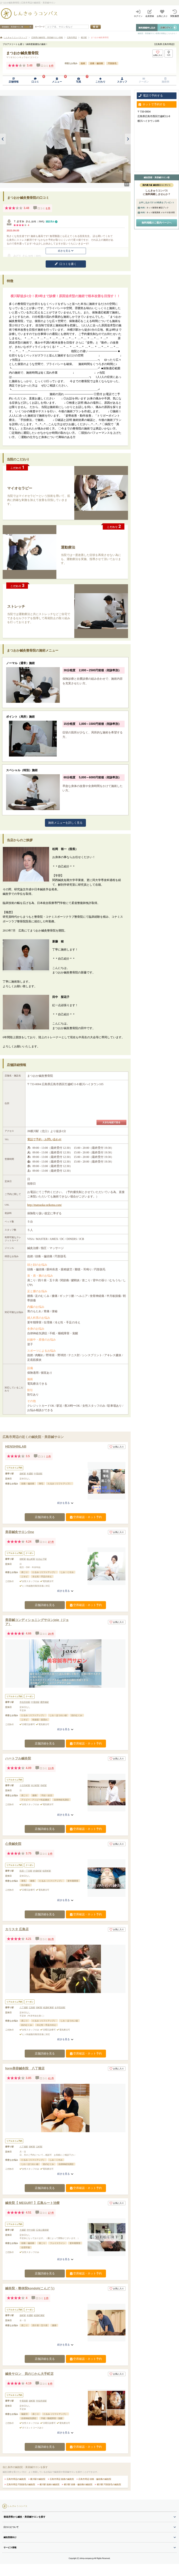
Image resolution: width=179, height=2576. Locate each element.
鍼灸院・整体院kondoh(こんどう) (29, 2288)
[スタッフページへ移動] (122, 80)
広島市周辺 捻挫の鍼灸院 (61, 2479)
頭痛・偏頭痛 (96, 63)
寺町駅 (43, 1785)
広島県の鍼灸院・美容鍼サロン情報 (47, 37)
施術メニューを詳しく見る (65, 822)
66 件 (51, 1939)
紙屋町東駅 (48, 2007)
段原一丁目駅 (26, 1871)
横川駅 (84, 37)
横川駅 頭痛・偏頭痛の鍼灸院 (77, 2484)
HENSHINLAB (15, 1446)
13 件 (51, 1768)
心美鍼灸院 (13, 1844)
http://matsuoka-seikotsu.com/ (44, 1204)
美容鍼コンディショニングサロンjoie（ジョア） (37, 1622)
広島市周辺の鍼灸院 (16, 2479)
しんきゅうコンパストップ (15, 37)
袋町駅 (23, 1473)
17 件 (51, 2212)
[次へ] (128, 139)
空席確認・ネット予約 (86, 1517)
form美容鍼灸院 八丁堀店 (25, 2068)
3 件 (50, 1853)
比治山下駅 (41, 1559)
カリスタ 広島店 (17, 1929)
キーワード (40, 27)
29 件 (51, 1633)
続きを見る (65, 250)
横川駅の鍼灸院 (37, 2479)
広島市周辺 (72, 37)
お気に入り (117, 1446)
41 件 (51, 2078)
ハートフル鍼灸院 (18, 1758)
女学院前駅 (60, 2007)
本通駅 (30, 1473)
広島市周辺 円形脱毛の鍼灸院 (20, 2484)
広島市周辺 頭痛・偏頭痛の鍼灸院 (94, 2479)
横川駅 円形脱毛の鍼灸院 (108, 2484)
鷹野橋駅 (44, 1702)
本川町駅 (35, 1785)
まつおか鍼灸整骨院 (100, 37)
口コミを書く (66, 263)
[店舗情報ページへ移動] (13, 80)
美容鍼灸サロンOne (19, 1532)
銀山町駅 (31, 1559)
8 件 (51, 65)
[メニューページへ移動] (57, 80)
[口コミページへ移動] (35, 80)
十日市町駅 (25, 1785)
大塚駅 (23, 2230)
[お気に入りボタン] (157, 53)
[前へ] (3, 139)
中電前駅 (38, 1473)
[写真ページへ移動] (79, 80)
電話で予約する (151, 95)
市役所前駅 (25, 1702)
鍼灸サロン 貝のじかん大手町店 (29, 2374)
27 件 (51, 1541)
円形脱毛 (112, 63)
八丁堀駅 (24, 2007)
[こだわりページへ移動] (100, 80)
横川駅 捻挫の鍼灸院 (49, 2484)
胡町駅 (23, 1559)
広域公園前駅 (42, 2230)
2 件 (48, 1456)
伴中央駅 (31, 2230)
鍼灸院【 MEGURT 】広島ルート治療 (32, 2203)
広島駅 (32, 2007)
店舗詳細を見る (45, 1517)
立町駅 (39, 2146)
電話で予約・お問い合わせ (44, 1139)
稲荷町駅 (46, 1871)
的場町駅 (37, 1871)
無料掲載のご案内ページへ (157, 222)
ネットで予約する (152, 104)
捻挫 (83, 63)
